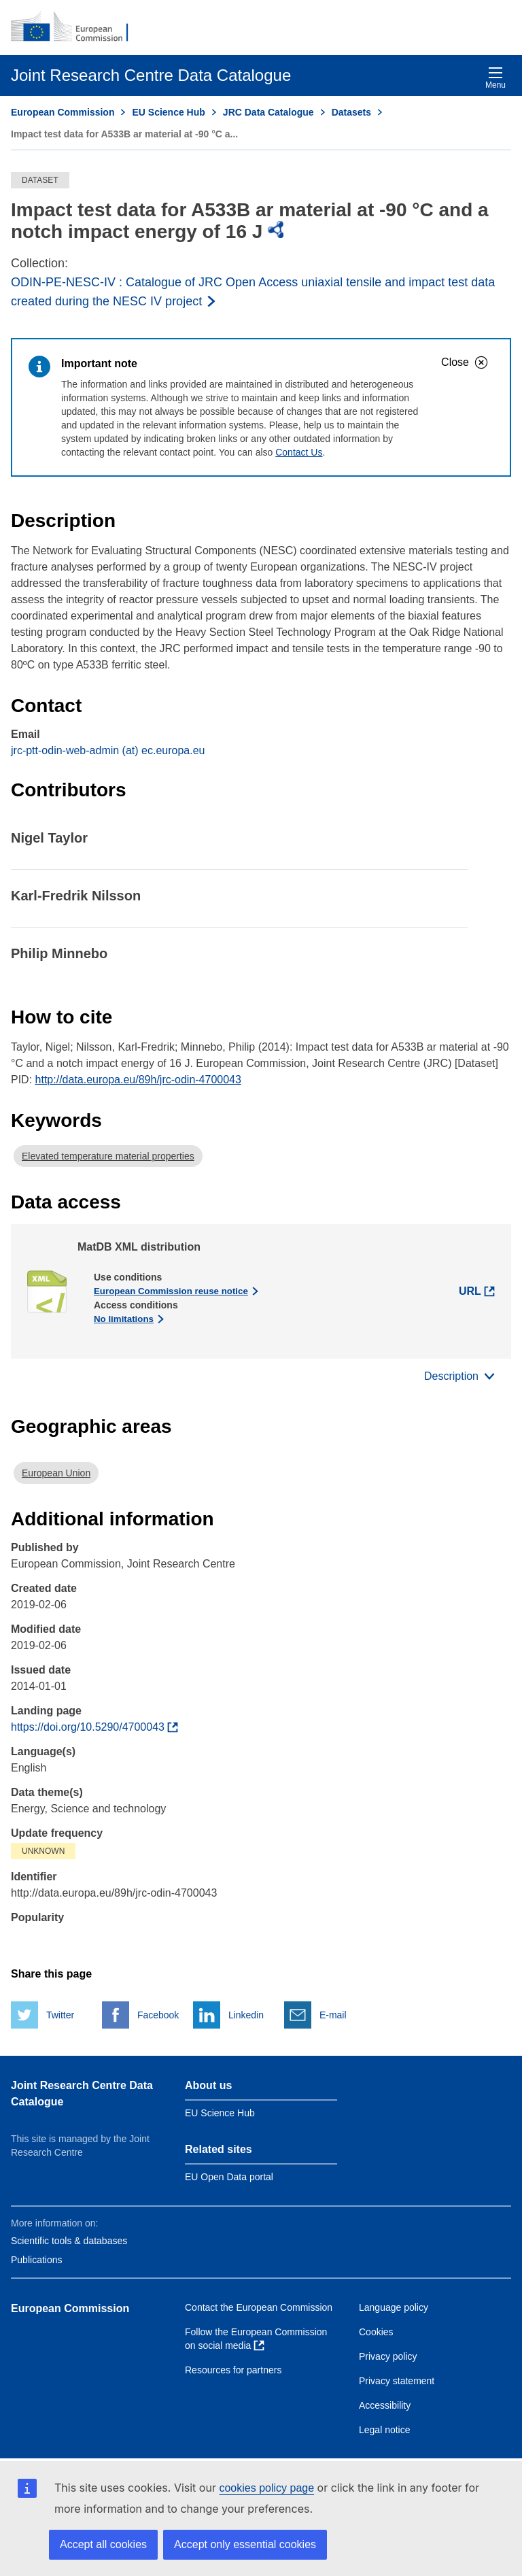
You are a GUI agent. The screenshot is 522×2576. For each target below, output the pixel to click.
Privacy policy (388, 2356)
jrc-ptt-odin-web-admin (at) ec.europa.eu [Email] (108, 750)
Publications (37, 2259)
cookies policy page (266, 2488)
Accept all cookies (103, 2544)
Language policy (393, 2307)
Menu (495, 78)
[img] (276, 229)
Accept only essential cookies (245, 2544)
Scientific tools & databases (69, 2240)
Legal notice (385, 2429)
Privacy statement (396, 2380)
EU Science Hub (168, 112)
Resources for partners (233, 2370)
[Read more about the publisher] (261, 292)
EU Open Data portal (229, 2176)
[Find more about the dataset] (94, 1727)
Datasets (351, 112)
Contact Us (298, 452)
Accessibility (385, 2405)
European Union (56, 1473)
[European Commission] (77, 27)
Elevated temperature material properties (108, 1156)
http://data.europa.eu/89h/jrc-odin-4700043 (138, 1079)
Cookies (376, 2331)
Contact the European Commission (258, 2307)
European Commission (62, 112)
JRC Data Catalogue (268, 112)
